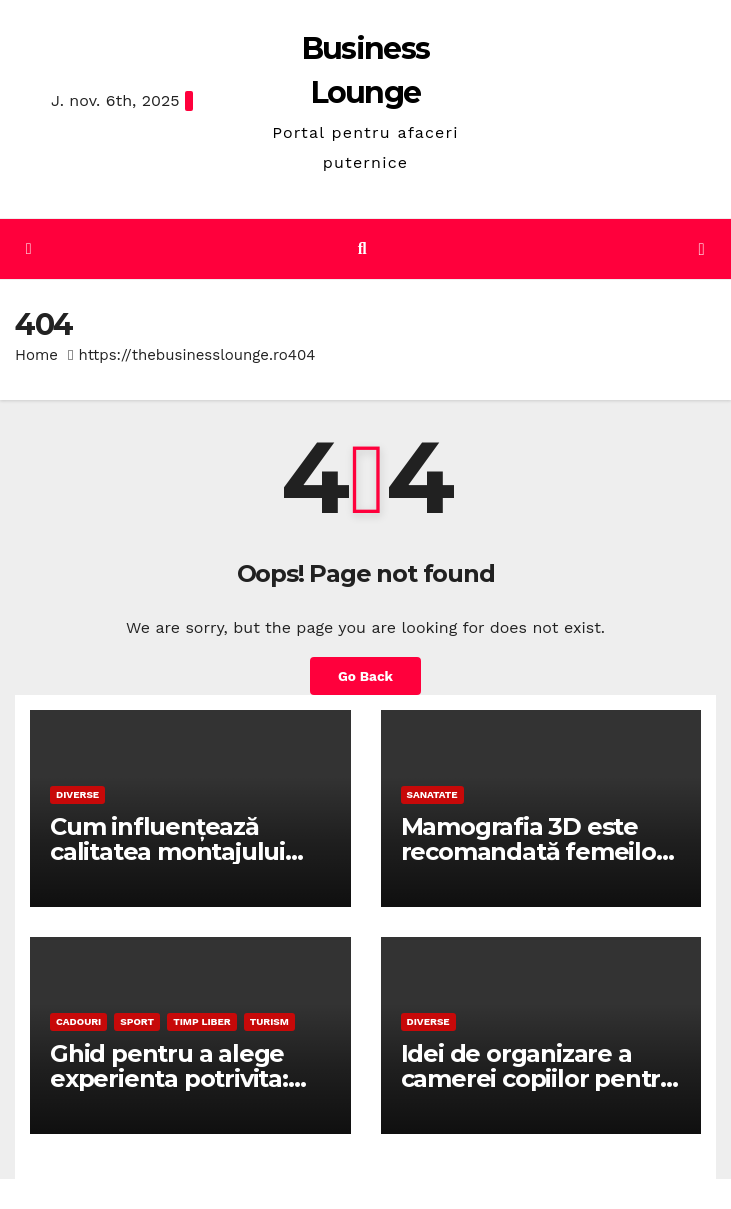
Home (36, 355)
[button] (362, 248)
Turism (269, 1021)
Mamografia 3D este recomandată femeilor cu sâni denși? (533, 851)
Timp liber (202, 1021)
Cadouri (78, 1021)
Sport (137, 1021)
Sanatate (432, 794)
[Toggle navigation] (701, 249)
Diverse (77, 794)
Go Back (365, 676)
